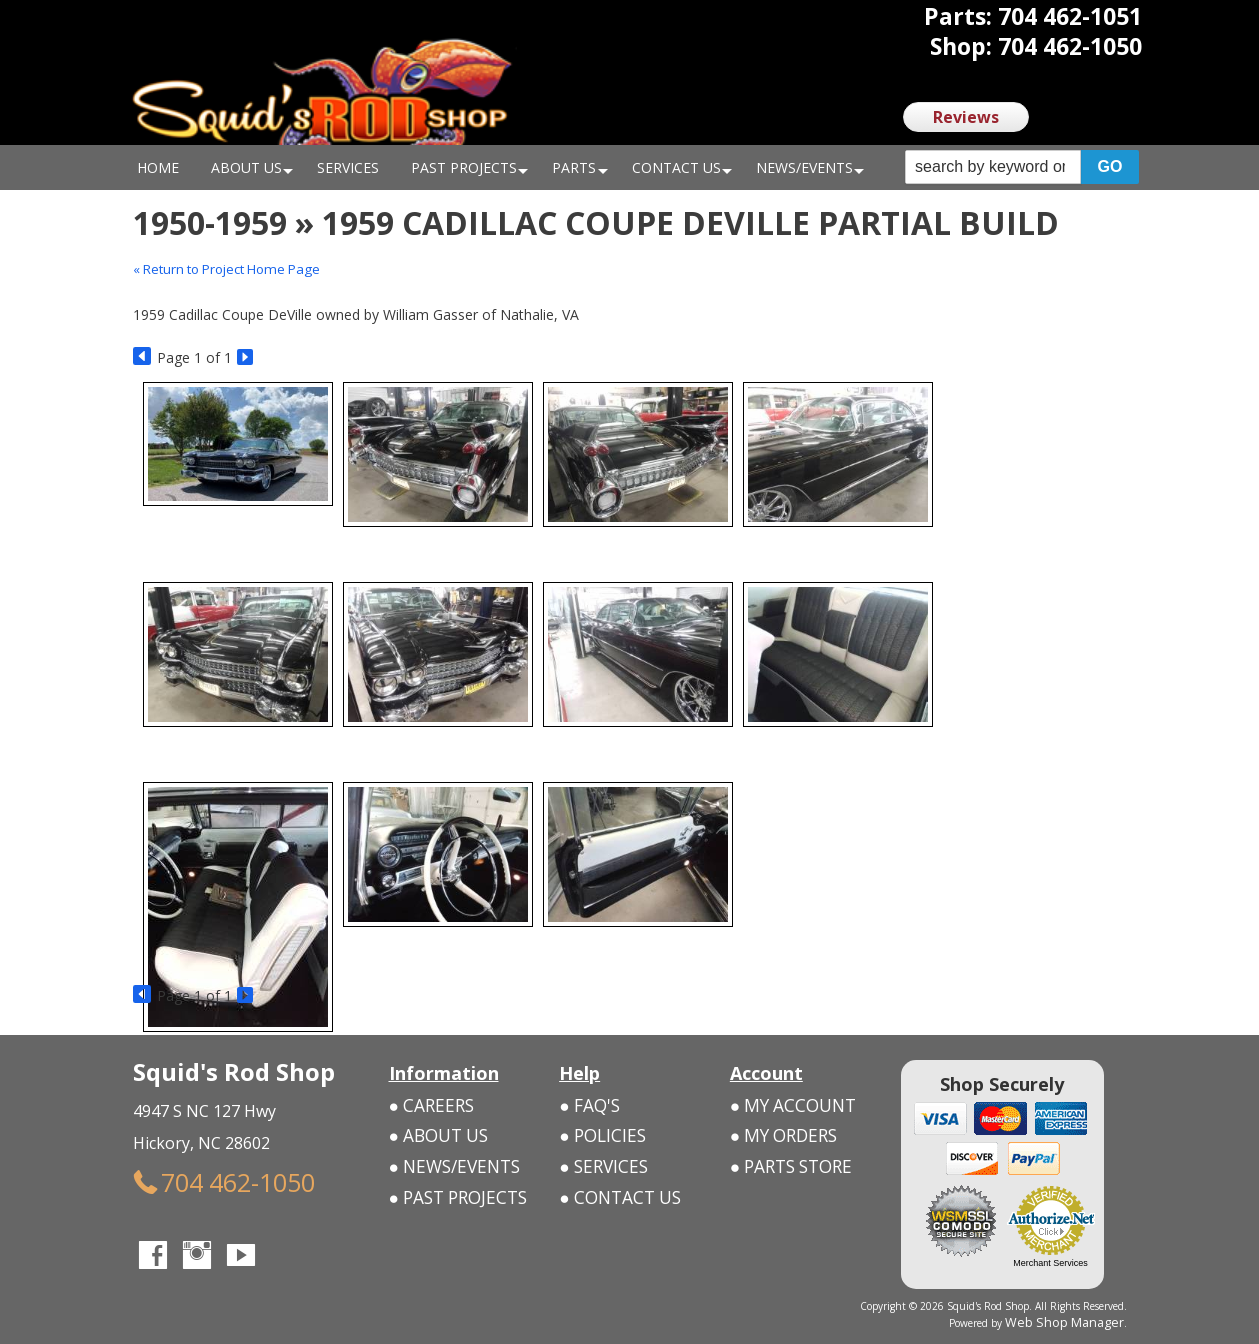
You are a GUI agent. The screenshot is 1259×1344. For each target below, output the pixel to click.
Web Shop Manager (1079, 1321)
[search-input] (993, 167)
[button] (1022, 167)
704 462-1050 (192, 1177)
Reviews (966, 117)
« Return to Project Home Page (235, 268)
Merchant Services (1050, 1263)
